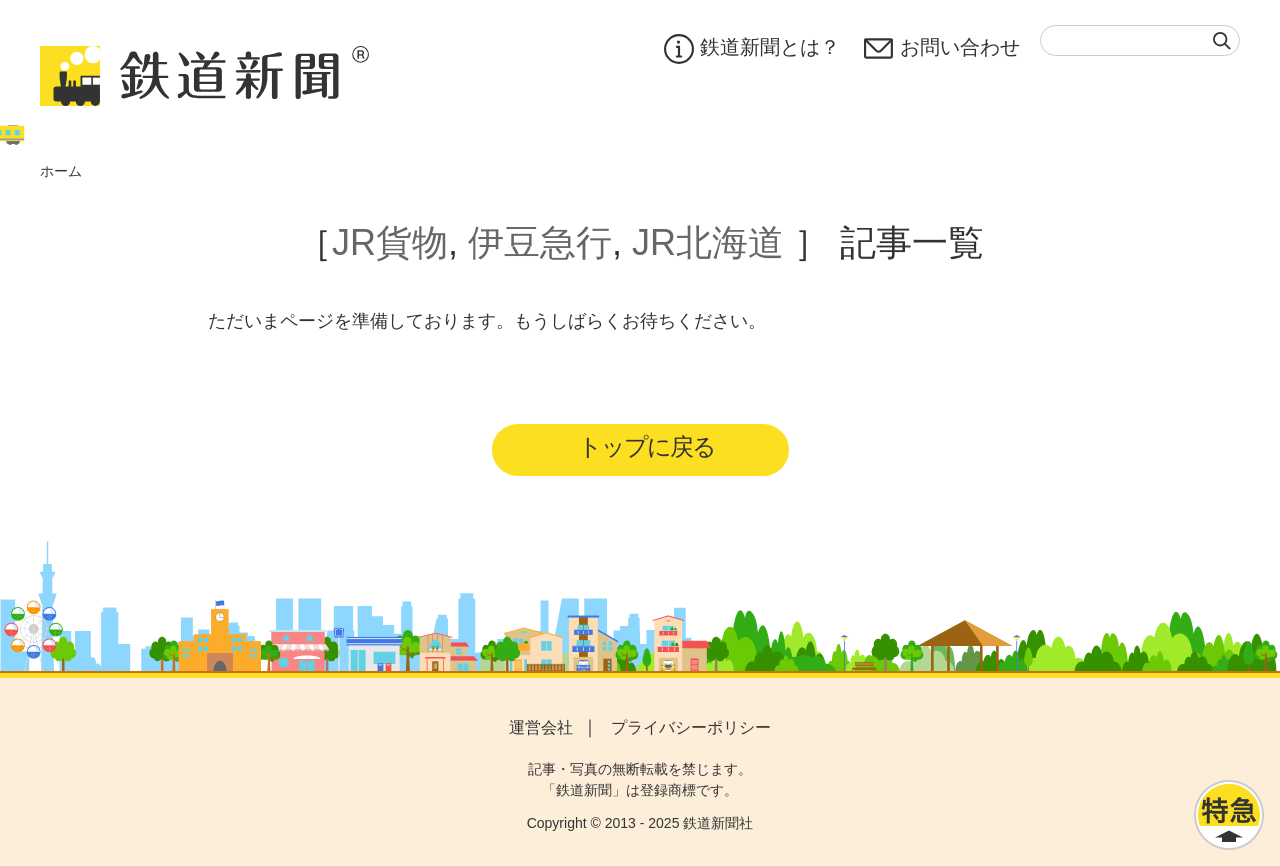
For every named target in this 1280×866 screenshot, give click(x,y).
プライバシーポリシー (691, 727)
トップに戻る (646, 446)
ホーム (61, 171)
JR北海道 (708, 242)
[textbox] (1140, 40)
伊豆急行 (540, 242)
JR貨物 (390, 242)
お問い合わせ (942, 49)
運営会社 (541, 727)
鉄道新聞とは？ (752, 49)
